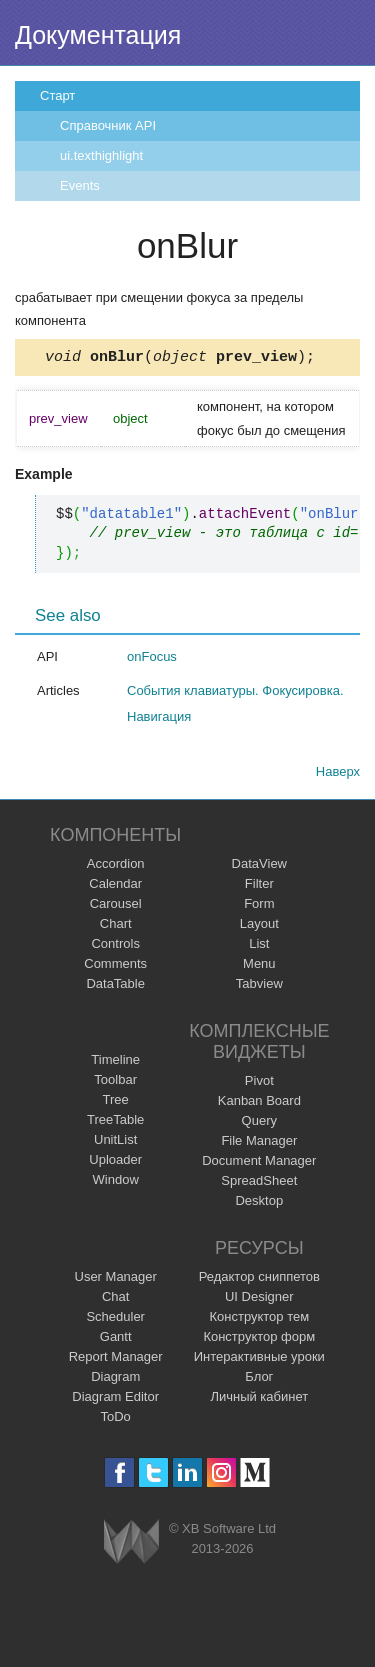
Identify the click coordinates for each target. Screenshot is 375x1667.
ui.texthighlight (101, 155)
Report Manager (116, 1359)
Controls (115, 946)
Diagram (115, 1379)
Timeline (115, 1062)
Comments (115, 966)
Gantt (116, 1339)
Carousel (116, 906)
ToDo (116, 1419)
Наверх (338, 774)
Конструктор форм (259, 1339)
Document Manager (259, 1163)
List (259, 946)
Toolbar (115, 1082)
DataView (259, 866)
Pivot (259, 1083)
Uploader (115, 1162)
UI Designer (259, 1299)
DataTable (115, 986)
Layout (259, 926)
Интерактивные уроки (259, 1359)
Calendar (115, 886)
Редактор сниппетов (259, 1279)
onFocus (152, 659)
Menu (259, 966)
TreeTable (115, 1122)
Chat (115, 1299)
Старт (57, 95)
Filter (259, 886)
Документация (98, 35)
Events (80, 185)
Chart (116, 926)
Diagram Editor (115, 1399)
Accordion (116, 866)
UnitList (115, 1142)
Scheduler (115, 1319)
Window (116, 1182)
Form (259, 906)
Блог (259, 1379)
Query (259, 1123)
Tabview (259, 986)
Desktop (259, 1203)
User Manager (116, 1279)
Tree (116, 1102)
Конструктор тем (259, 1319)
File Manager (259, 1143)
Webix (131, 1544)
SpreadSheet (259, 1183)
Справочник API (108, 125)
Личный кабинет (259, 1399)
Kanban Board (259, 1103)
